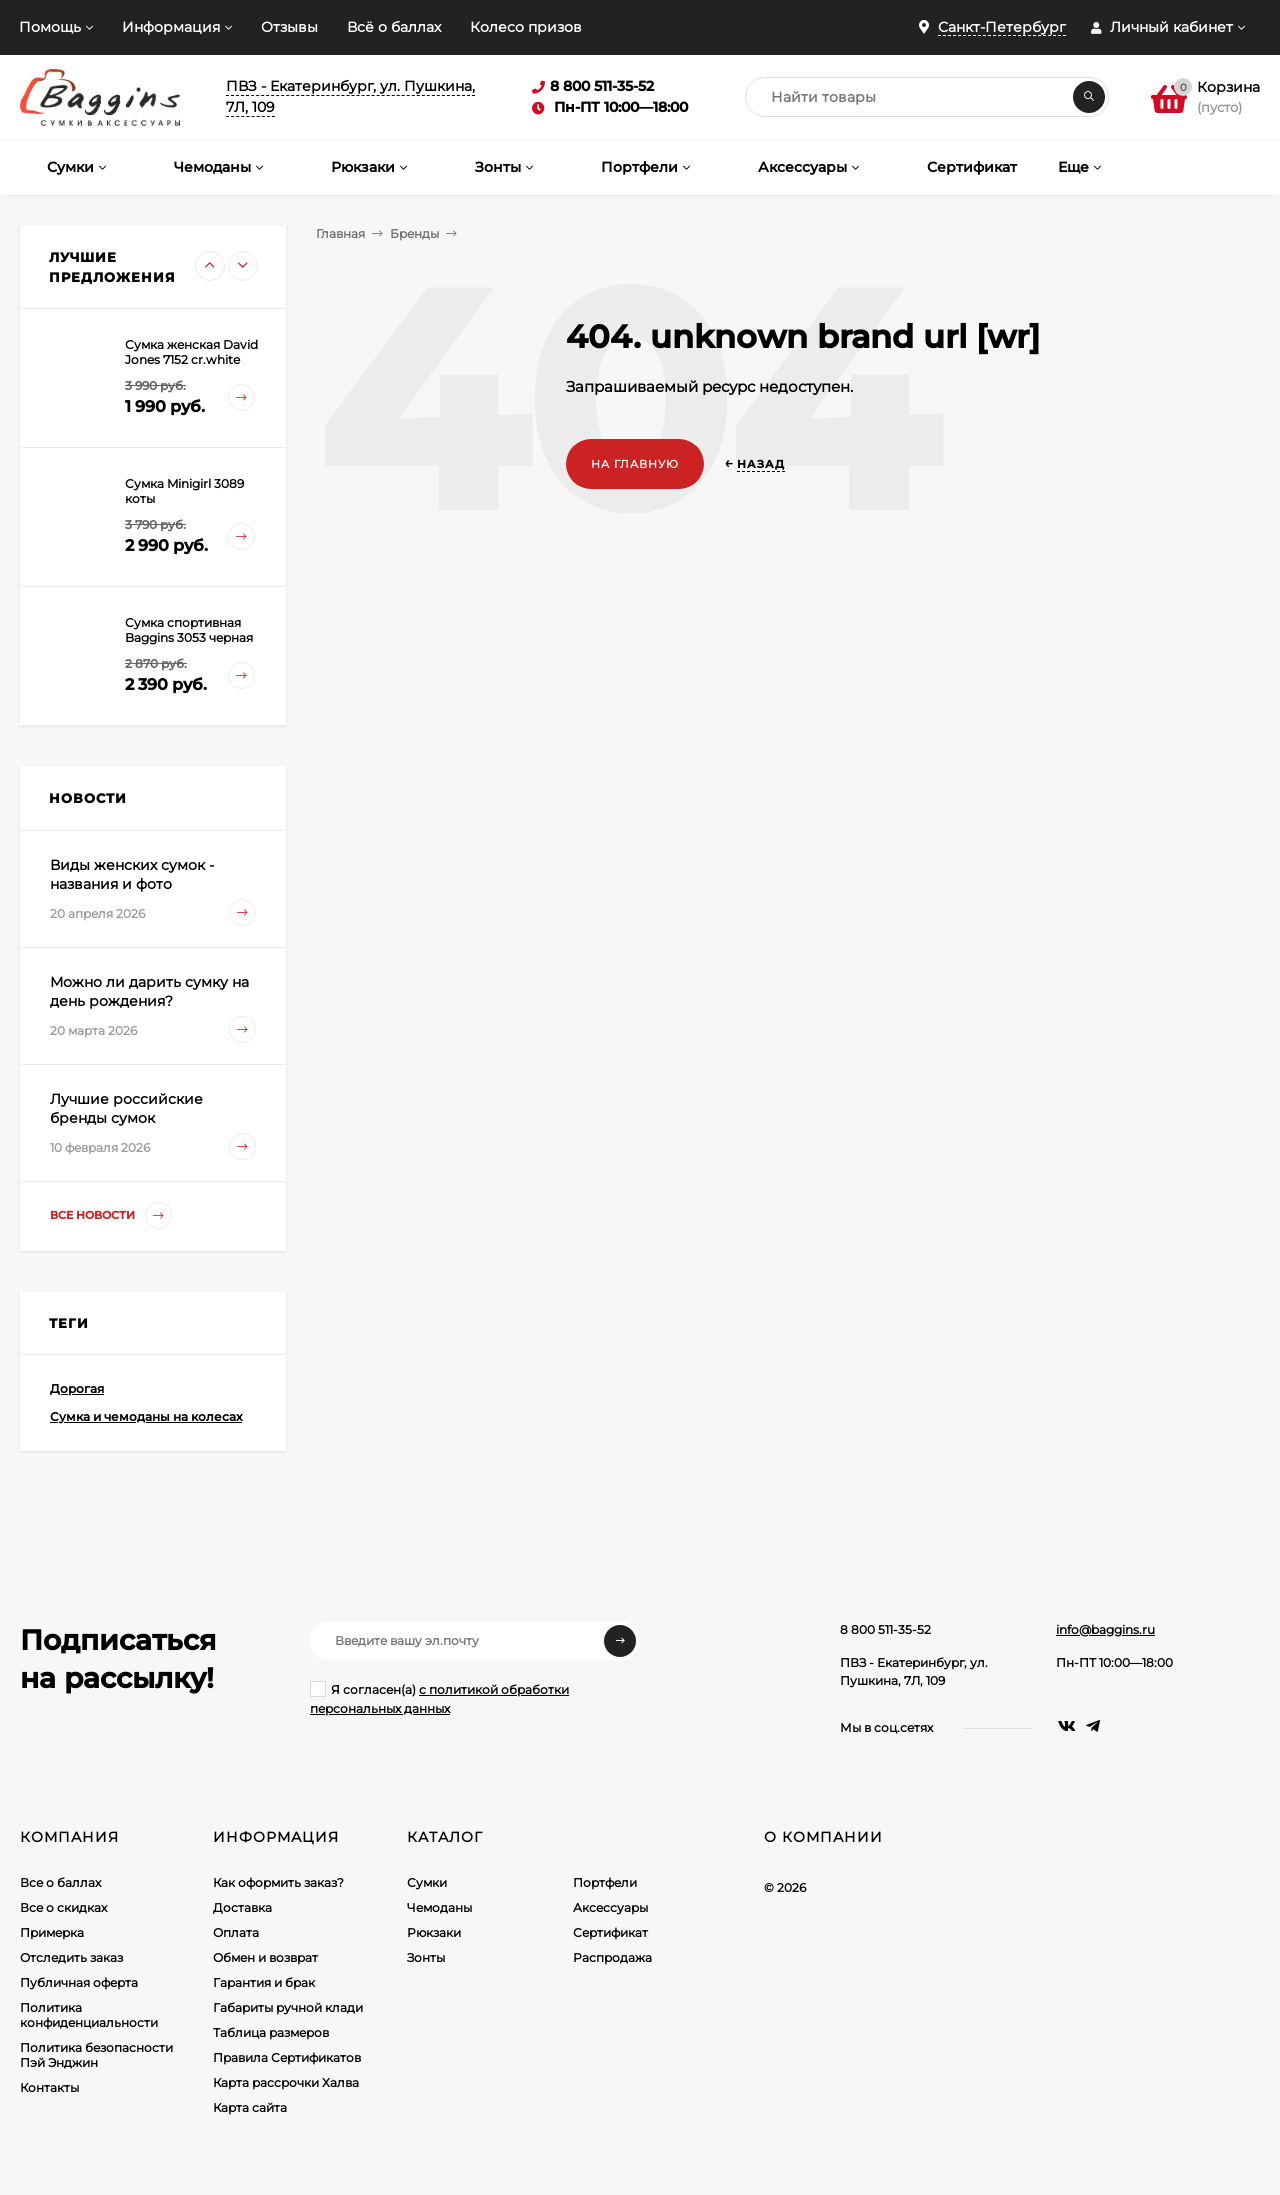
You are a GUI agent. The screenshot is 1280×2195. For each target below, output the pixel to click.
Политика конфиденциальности (89, 2015)
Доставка (242, 1907)
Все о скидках (63, 1907)
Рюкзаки (434, 1932)
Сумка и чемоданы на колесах (146, 1416)
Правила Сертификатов (287, 2057)
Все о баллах (60, 1882)
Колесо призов (526, 27)
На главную (635, 464)
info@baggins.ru (1105, 1629)
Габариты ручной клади (288, 2007)
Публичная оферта (79, 1982)
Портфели (605, 1882)
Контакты (49, 2087)
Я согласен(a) (439, 1698)
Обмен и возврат (265, 1957)
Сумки (427, 1882)
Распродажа (612, 1957)
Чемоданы (439, 1907)
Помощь (50, 27)
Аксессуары (610, 1907)
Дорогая (77, 1388)
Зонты (426, 1957)
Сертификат (610, 1932)
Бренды (414, 233)
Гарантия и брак (264, 1982)
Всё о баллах (394, 27)
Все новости (111, 1215)
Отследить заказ (71, 1957)
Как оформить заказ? (278, 1882)
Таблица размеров (271, 2032)
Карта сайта (250, 2107)
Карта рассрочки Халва (286, 2082)
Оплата (236, 1932)
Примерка (52, 1932)
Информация (171, 27)
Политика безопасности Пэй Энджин (96, 2055)
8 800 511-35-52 (885, 1629)
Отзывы (289, 27)
